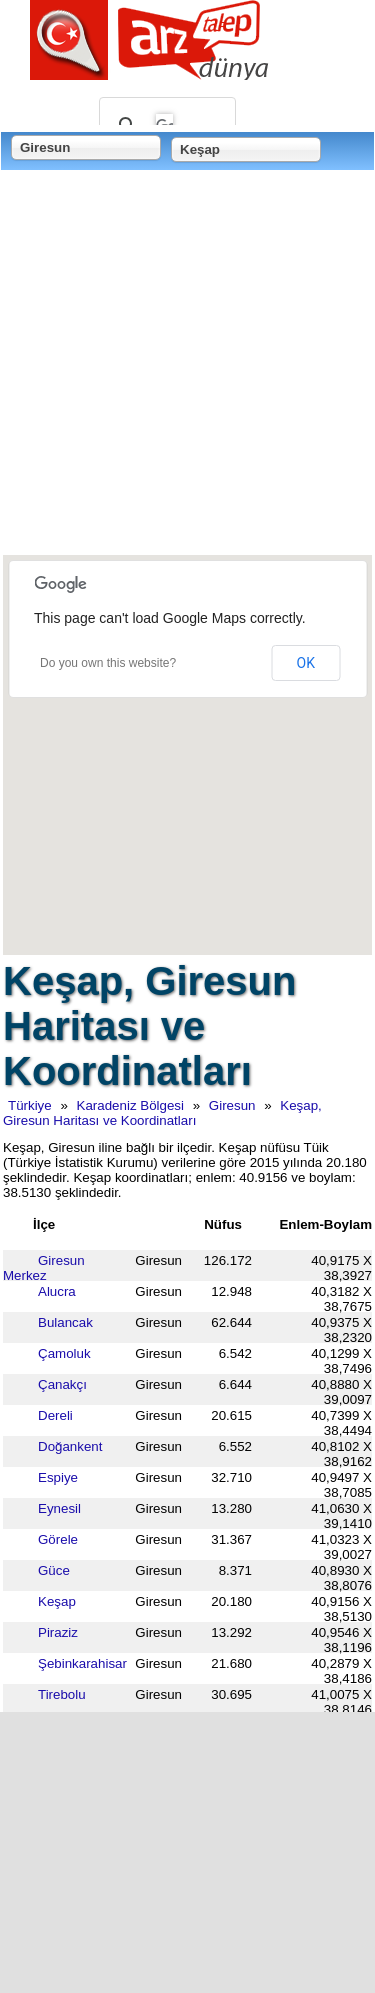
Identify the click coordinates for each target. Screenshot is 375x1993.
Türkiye (30, 1105)
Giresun (232, 1105)
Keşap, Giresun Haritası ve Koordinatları (162, 1113)
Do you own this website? (108, 663)
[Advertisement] (187, 364)
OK (306, 663)
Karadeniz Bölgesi (130, 1105)
